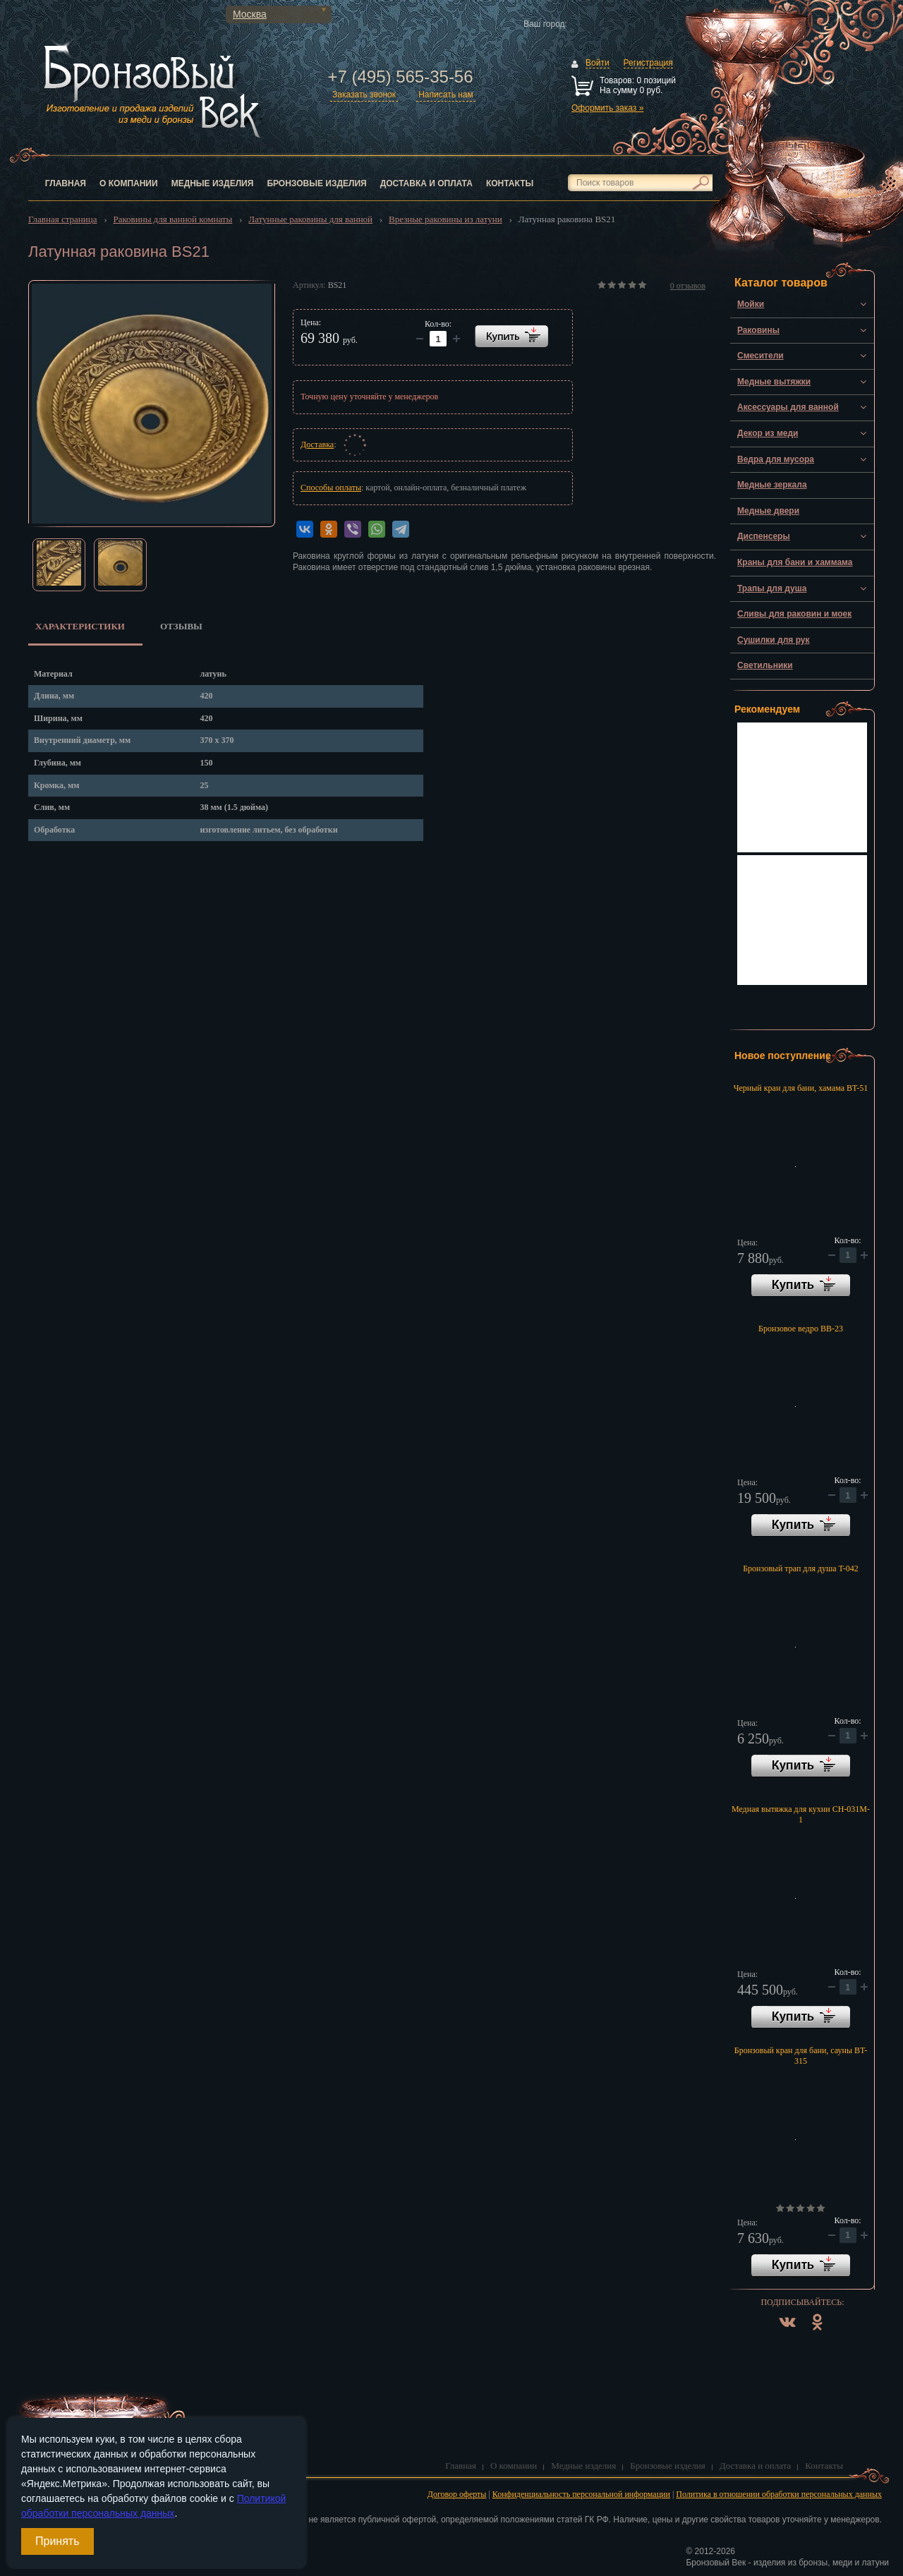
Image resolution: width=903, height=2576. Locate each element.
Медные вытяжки (774, 382)
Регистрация (648, 63)
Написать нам (445, 94)
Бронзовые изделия (316, 183)
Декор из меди (767, 433)
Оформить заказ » (607, 108)
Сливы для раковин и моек (794, 614)
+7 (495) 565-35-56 (400, 76)
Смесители (760, 356)
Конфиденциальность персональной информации (581, 2494)
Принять (57, 2541)
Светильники (765, 665)
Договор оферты (457, 2494)
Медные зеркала (772, 485)
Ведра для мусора (775, 459)
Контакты (509, 183)
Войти (598, 63)
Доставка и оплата (426, 183)
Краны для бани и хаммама (795, 562)
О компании (128, 183)
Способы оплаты (331, 487)
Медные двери (768, 511)
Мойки (750, 304)
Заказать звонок (364, 94)
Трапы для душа (771, 588)
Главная (65, 183)
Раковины (758, 330)
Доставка (317, 444)
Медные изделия (212, 183)
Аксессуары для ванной (788, 407)
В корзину (800, 1285)
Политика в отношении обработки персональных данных (779, 2494)
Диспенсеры (763, 536)
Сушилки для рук (773, 640)
